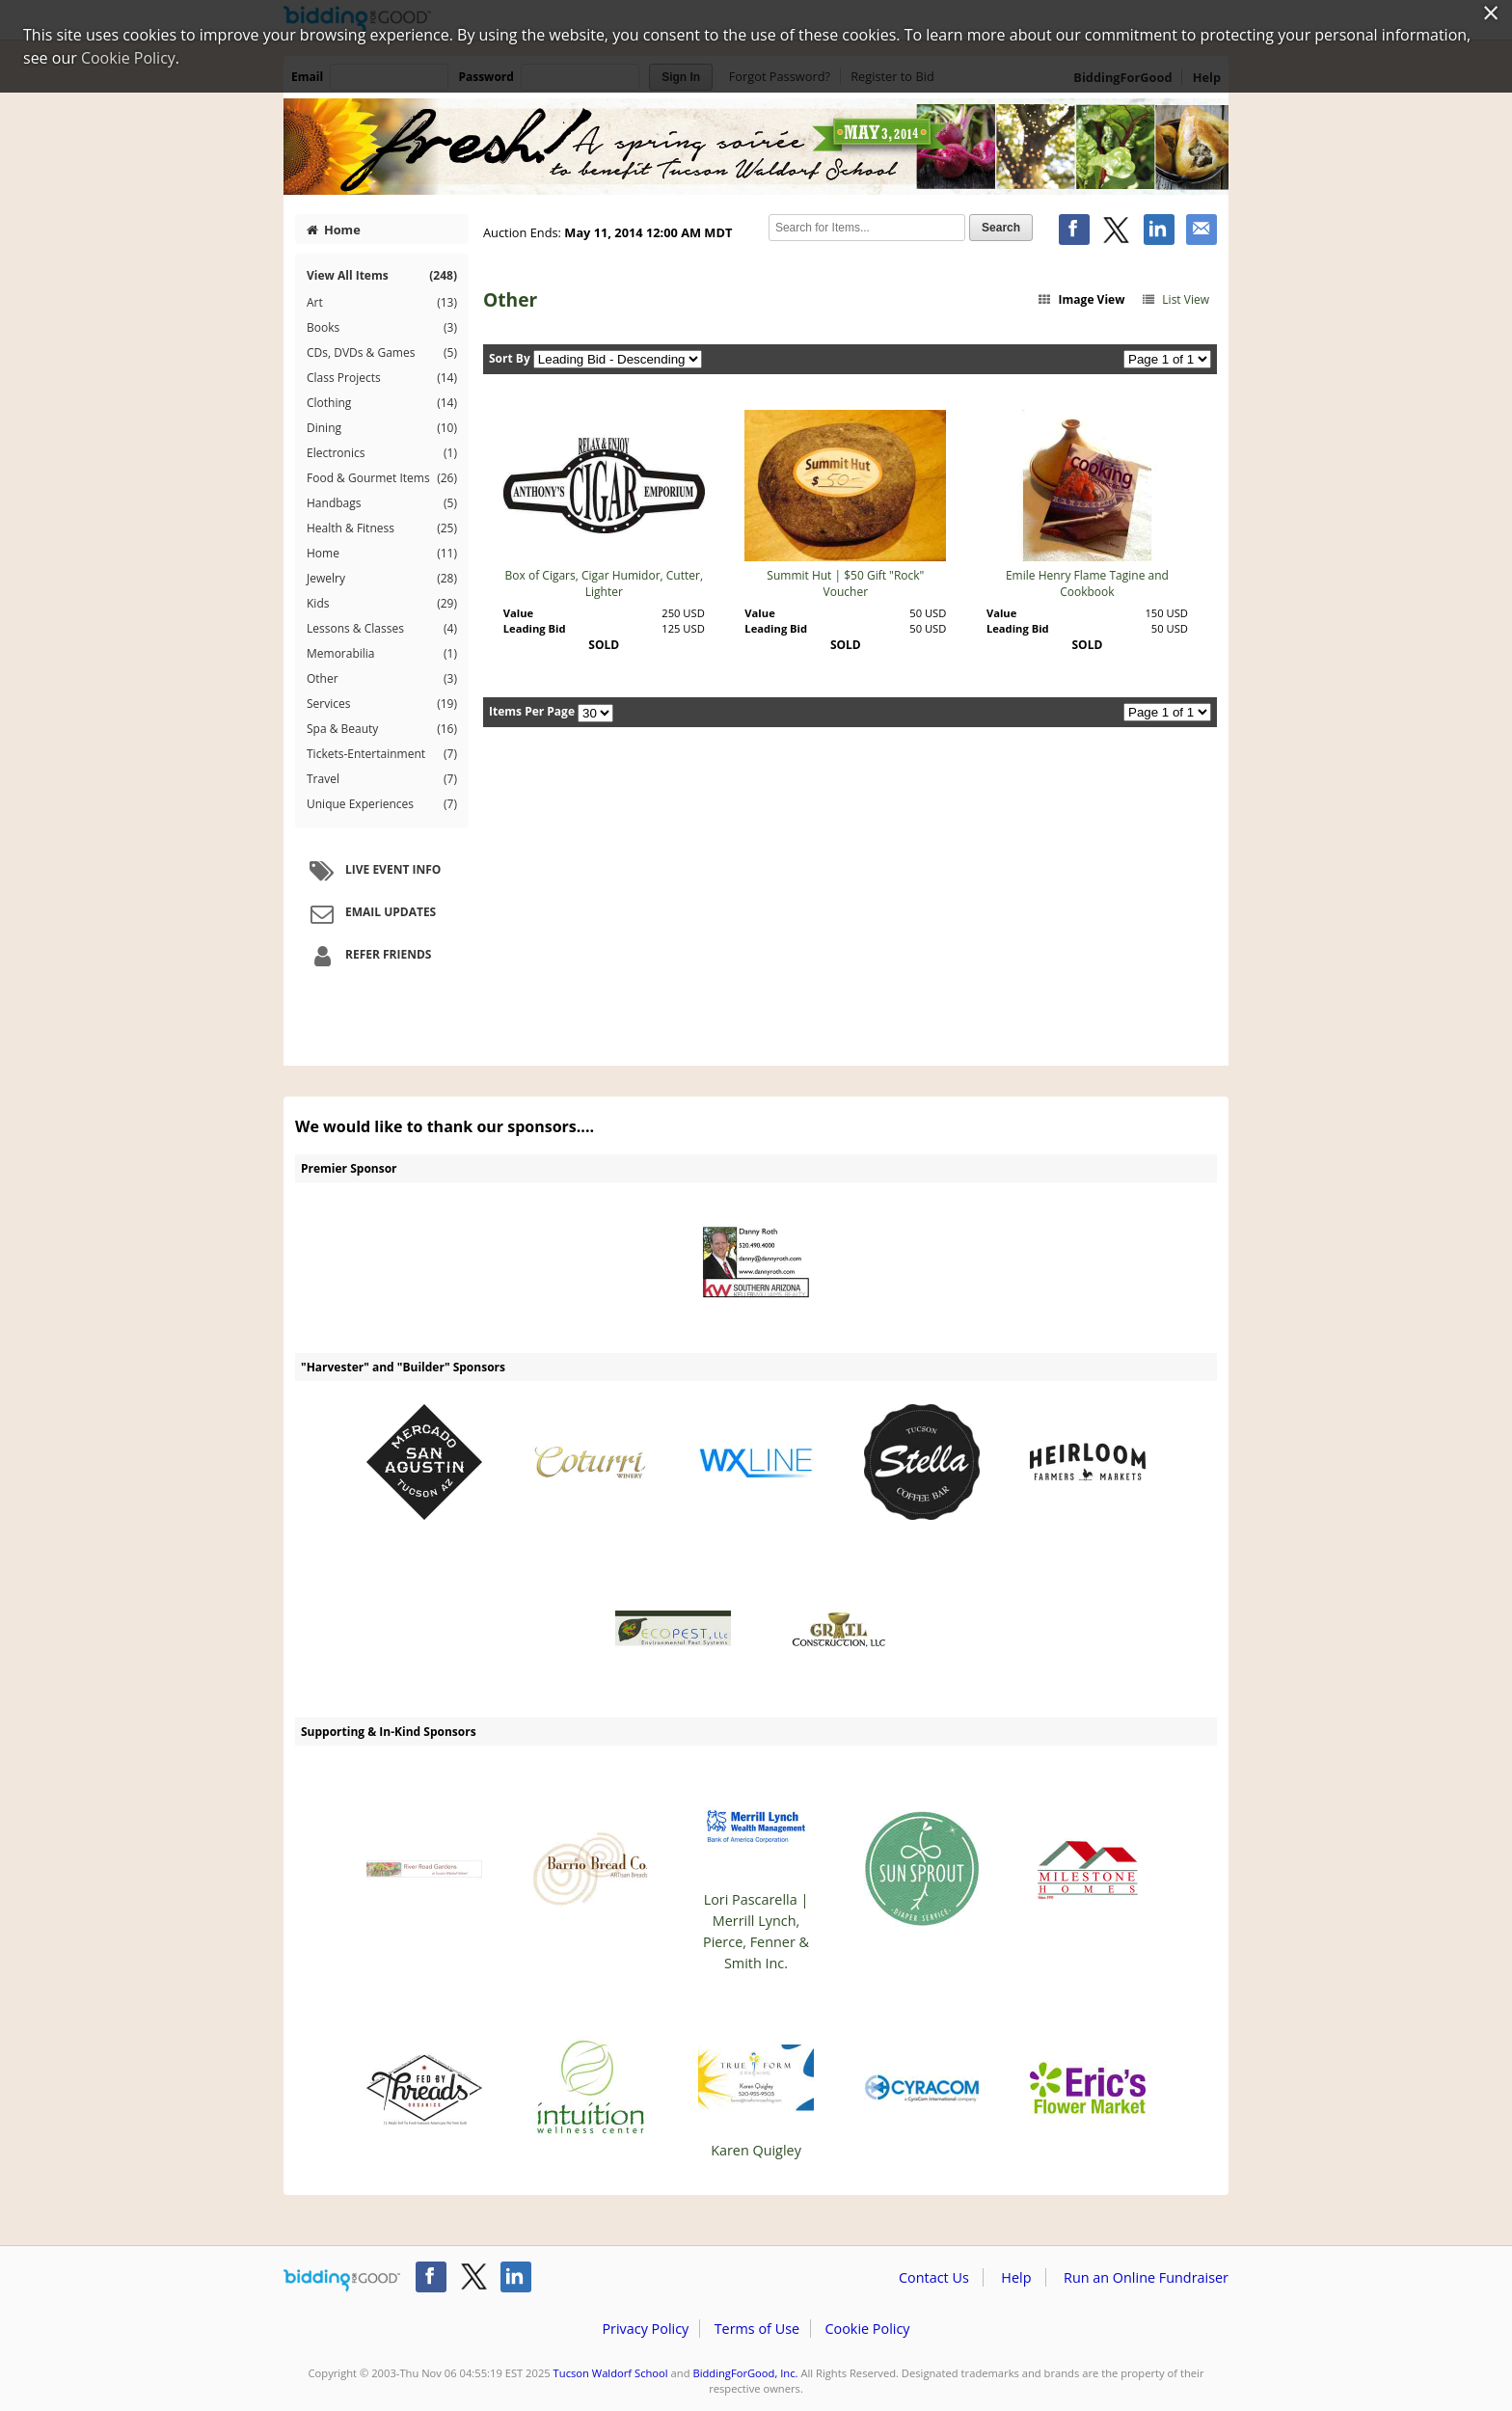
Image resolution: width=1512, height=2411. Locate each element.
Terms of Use (757, 2328)
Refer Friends (368, 955)
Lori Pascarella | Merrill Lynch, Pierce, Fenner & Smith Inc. (756, 1870)
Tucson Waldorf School (611, 2373)
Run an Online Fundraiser (1146, 2277)
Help (1016, 2277)
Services (382, 704)
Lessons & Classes (382, 628)
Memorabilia (382, 654)
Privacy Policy (645, 2328)
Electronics (382, 453)
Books (382, 328)
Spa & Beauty (382, 729)
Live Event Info (373, 870)
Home (334, 229)
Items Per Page (532, 711)
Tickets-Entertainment (382, 754)
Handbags (382, 503)
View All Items (382, 275)
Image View (1081, 299)
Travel (382, 779)
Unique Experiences (382, 804)
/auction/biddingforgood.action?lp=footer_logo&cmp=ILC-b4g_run (342, 2280)
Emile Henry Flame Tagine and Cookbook (1087, 583)
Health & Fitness (382, 528)
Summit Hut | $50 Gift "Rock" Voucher (845, 583)
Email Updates (370, 913)
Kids (382, 603)
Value (518, 613)
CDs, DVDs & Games (382, 353)
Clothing (382, 403)
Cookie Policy (866, 2328)
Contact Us (934, 2277)
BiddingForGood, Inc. (744, 2373)
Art (382, 302)
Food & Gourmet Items (382, 478)
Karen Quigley (756, 2089)
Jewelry (382, 578)
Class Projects (382, 378)
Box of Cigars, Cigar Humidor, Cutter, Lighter (604, 583)
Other (382, 679)
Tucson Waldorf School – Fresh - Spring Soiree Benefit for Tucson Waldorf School (756, 146)
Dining (382, 428)
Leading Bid (534, 628)
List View (1175, 299)
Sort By (509, 358)
